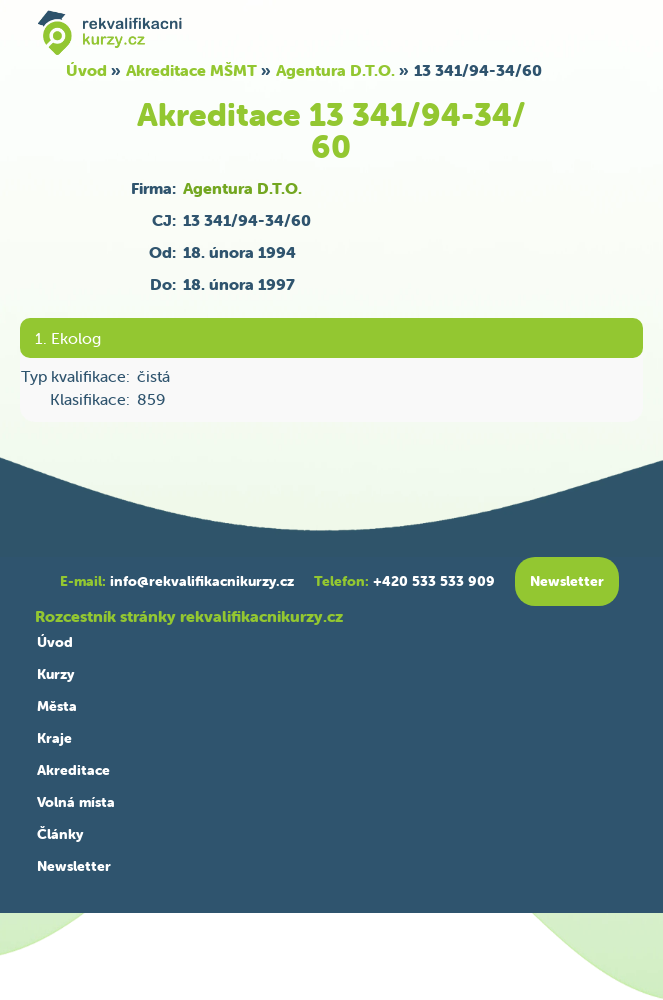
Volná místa (76, 802)
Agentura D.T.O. (335, 70)
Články (60, 834)
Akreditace (73, 770)
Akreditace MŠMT (191, 70)
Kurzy (55, 674)
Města (57, 706)
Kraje (54, 738)
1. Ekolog (68, 338)
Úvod (86, 70)
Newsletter (74, 866)
